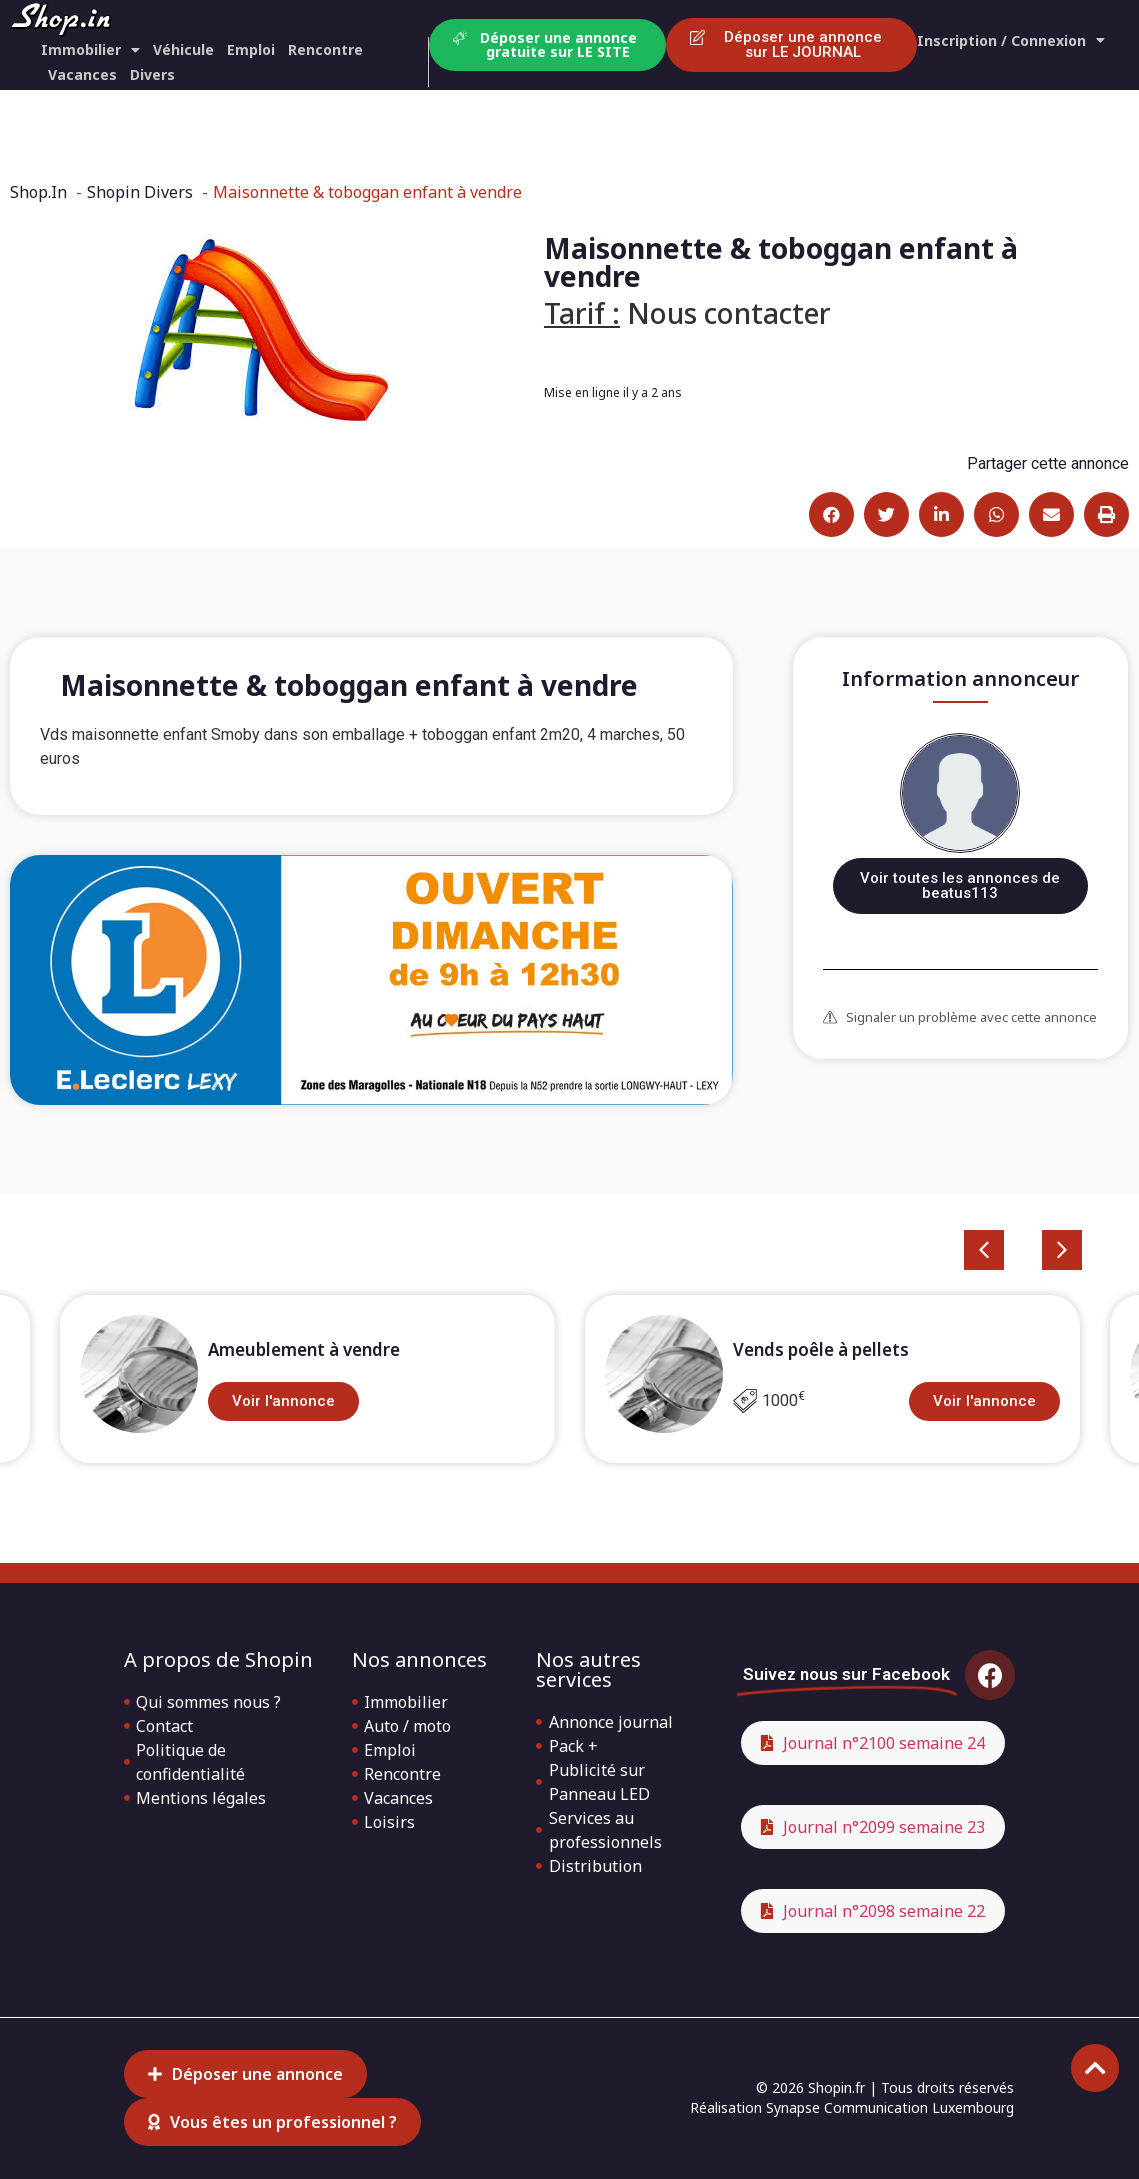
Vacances (82, 74)
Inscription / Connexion (1011, 40)
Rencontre (325, 49)
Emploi (251, 49)
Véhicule (183, 49)
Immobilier (90, 49)
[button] (831, 514)
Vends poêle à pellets (821, 1349)
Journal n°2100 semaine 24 (884, 1743)
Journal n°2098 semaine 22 (884, 1911)
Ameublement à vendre (304, 1349)
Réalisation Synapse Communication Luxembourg (852, 2107)
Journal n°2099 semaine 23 (884, 1827)
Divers (152, 74)
